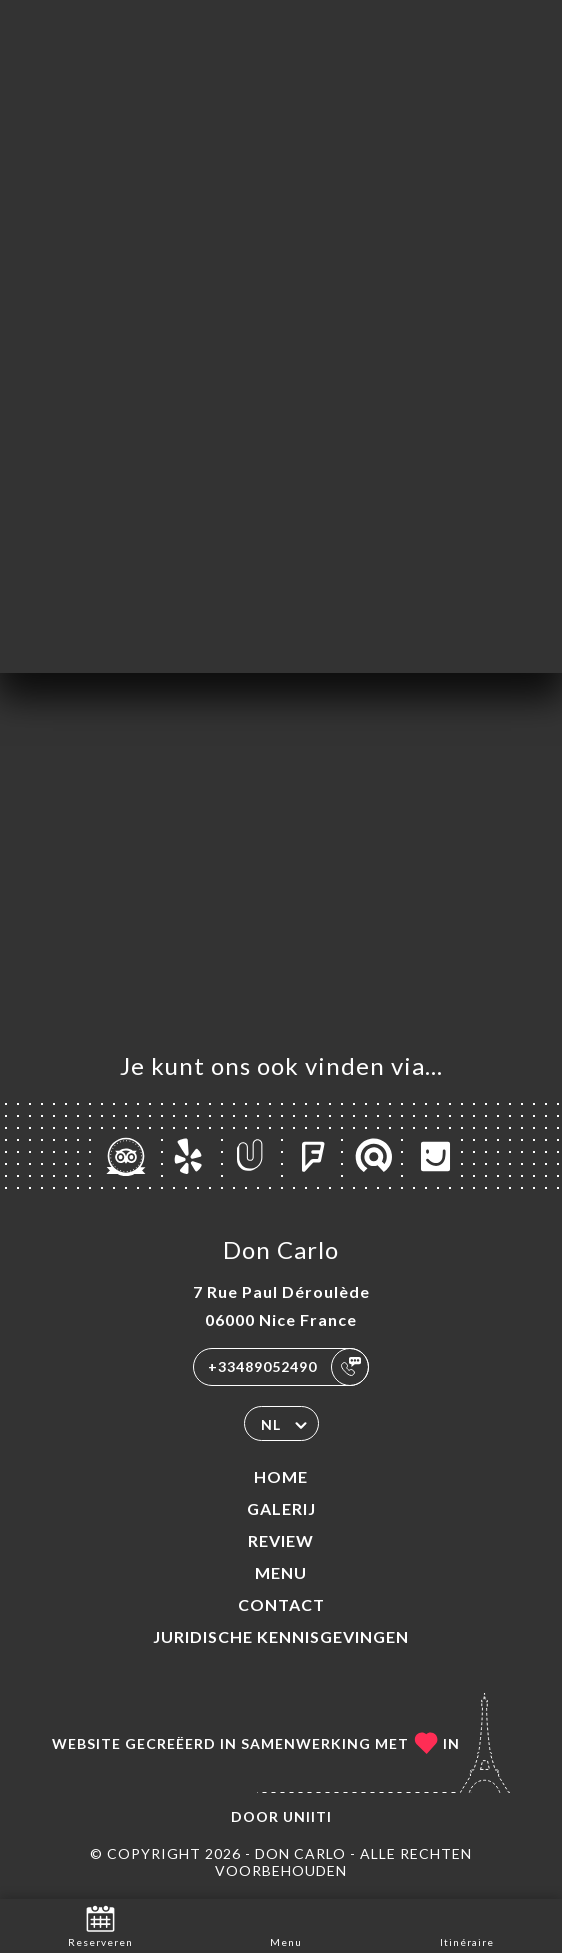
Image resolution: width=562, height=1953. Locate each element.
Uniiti (307, 1816)
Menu (281, 1572)
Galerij (281, 1508)
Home (281, 1476)
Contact (281, 1604)
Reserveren (100, 1924)
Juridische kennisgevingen (281, 1636)
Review (281, 1540)
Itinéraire (467, 1924)
